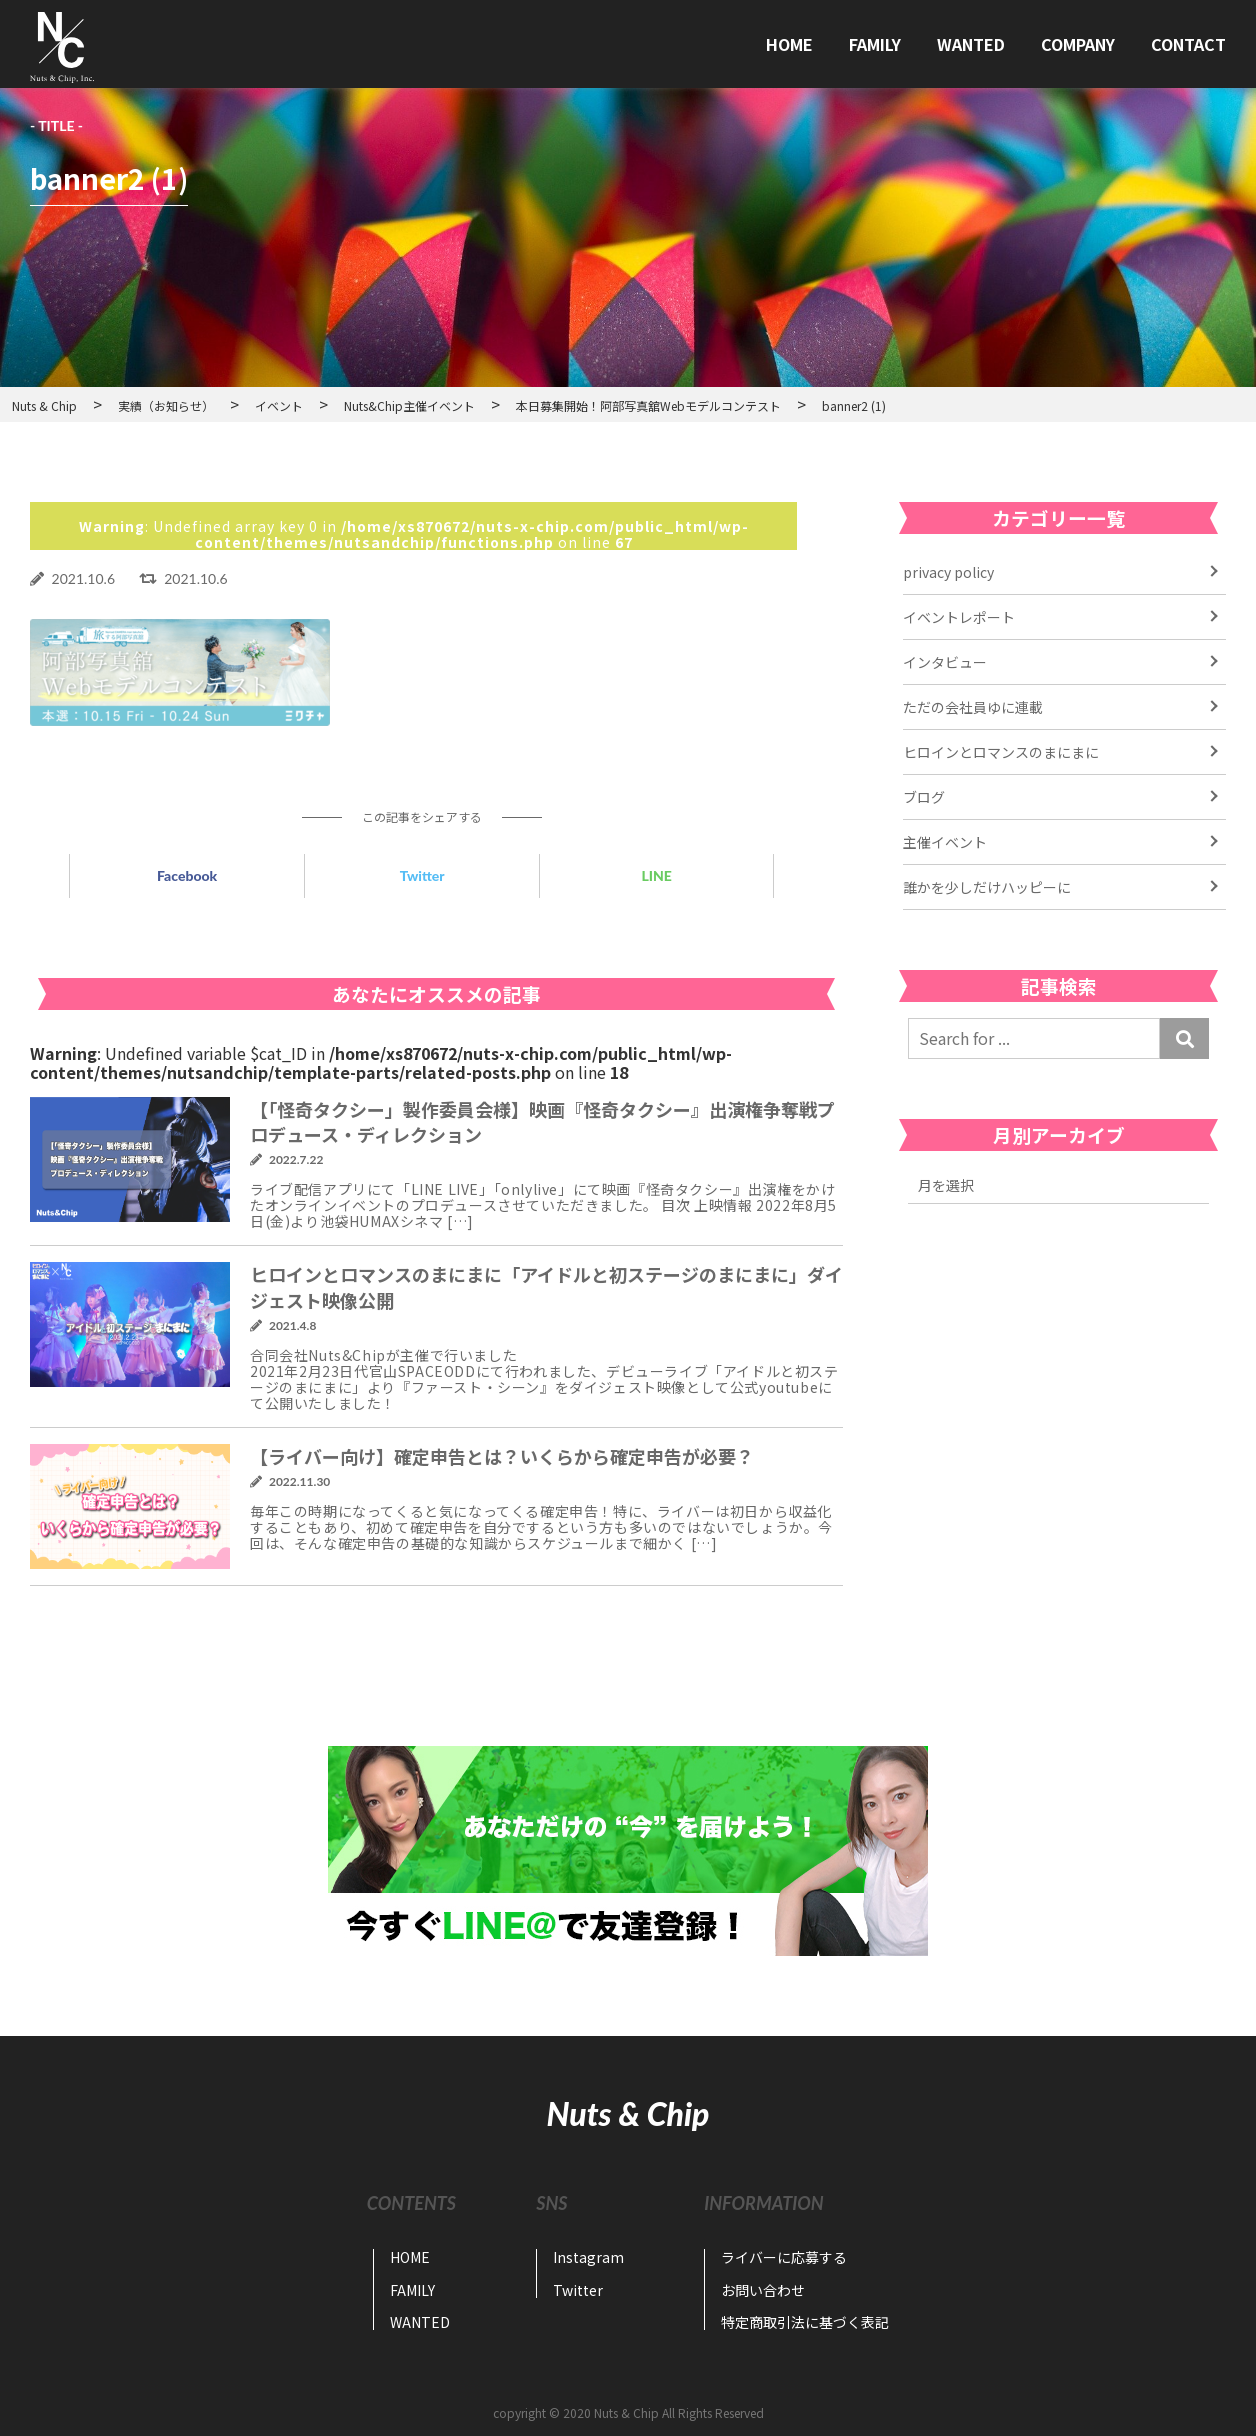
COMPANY (1078, 44)
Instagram (588, 2257)
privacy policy (948, 572)
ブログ (924, 797)
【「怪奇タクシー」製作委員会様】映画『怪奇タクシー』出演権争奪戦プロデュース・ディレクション (542, 1121)
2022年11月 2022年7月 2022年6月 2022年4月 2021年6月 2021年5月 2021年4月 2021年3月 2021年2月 (1058, 1185)
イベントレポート (959, 617)
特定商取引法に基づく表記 (805, 2322)
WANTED (971, 44)
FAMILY (875, 44)
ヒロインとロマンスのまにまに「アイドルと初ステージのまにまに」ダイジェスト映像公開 (546, 1286)
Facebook (187, 875)
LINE (656, 875)
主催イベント (945, 842)
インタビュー (945, 662)
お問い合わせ (763, 2290)
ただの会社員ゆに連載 (973, 707)
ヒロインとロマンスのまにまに (1001, 752)
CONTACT (1188, 44)
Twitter (422, 875)
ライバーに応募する (784, 2257)
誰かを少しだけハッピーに (987, 887)
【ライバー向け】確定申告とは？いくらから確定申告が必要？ (502, 1456)
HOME (789, 44)
